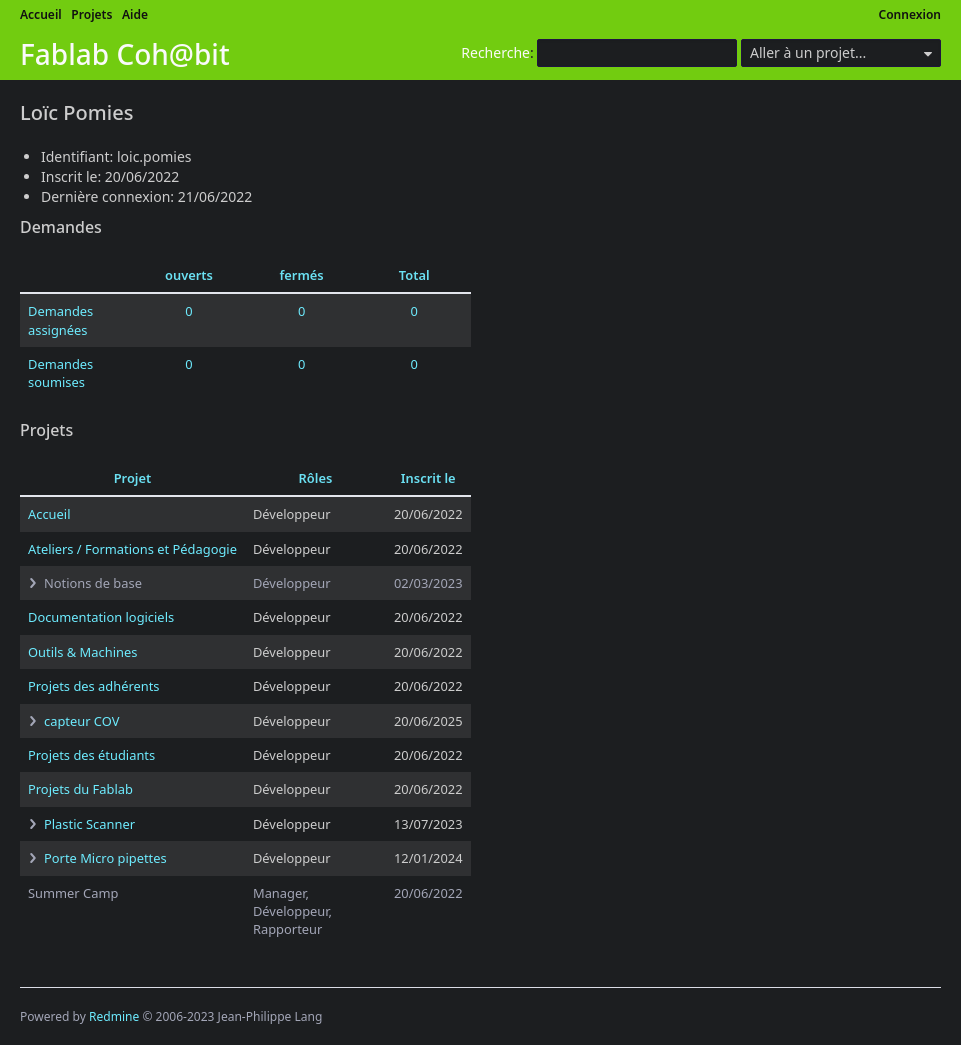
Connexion (910, 14)
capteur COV (81, 721)
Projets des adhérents (94, 686)
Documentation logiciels (101, 617)
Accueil (41, 14)
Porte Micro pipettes (105, 858)
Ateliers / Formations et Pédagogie (132, 549)
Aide (135, 14)
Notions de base (93, 583)
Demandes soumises (60, 373)
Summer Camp (73, 893)
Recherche (495, 52)
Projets (91, 14)
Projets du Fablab (80, 789)
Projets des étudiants (91, 755)
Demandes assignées (60, 320)
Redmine (114, 1016)
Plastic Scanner (89, 824)
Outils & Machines (82, 652)
